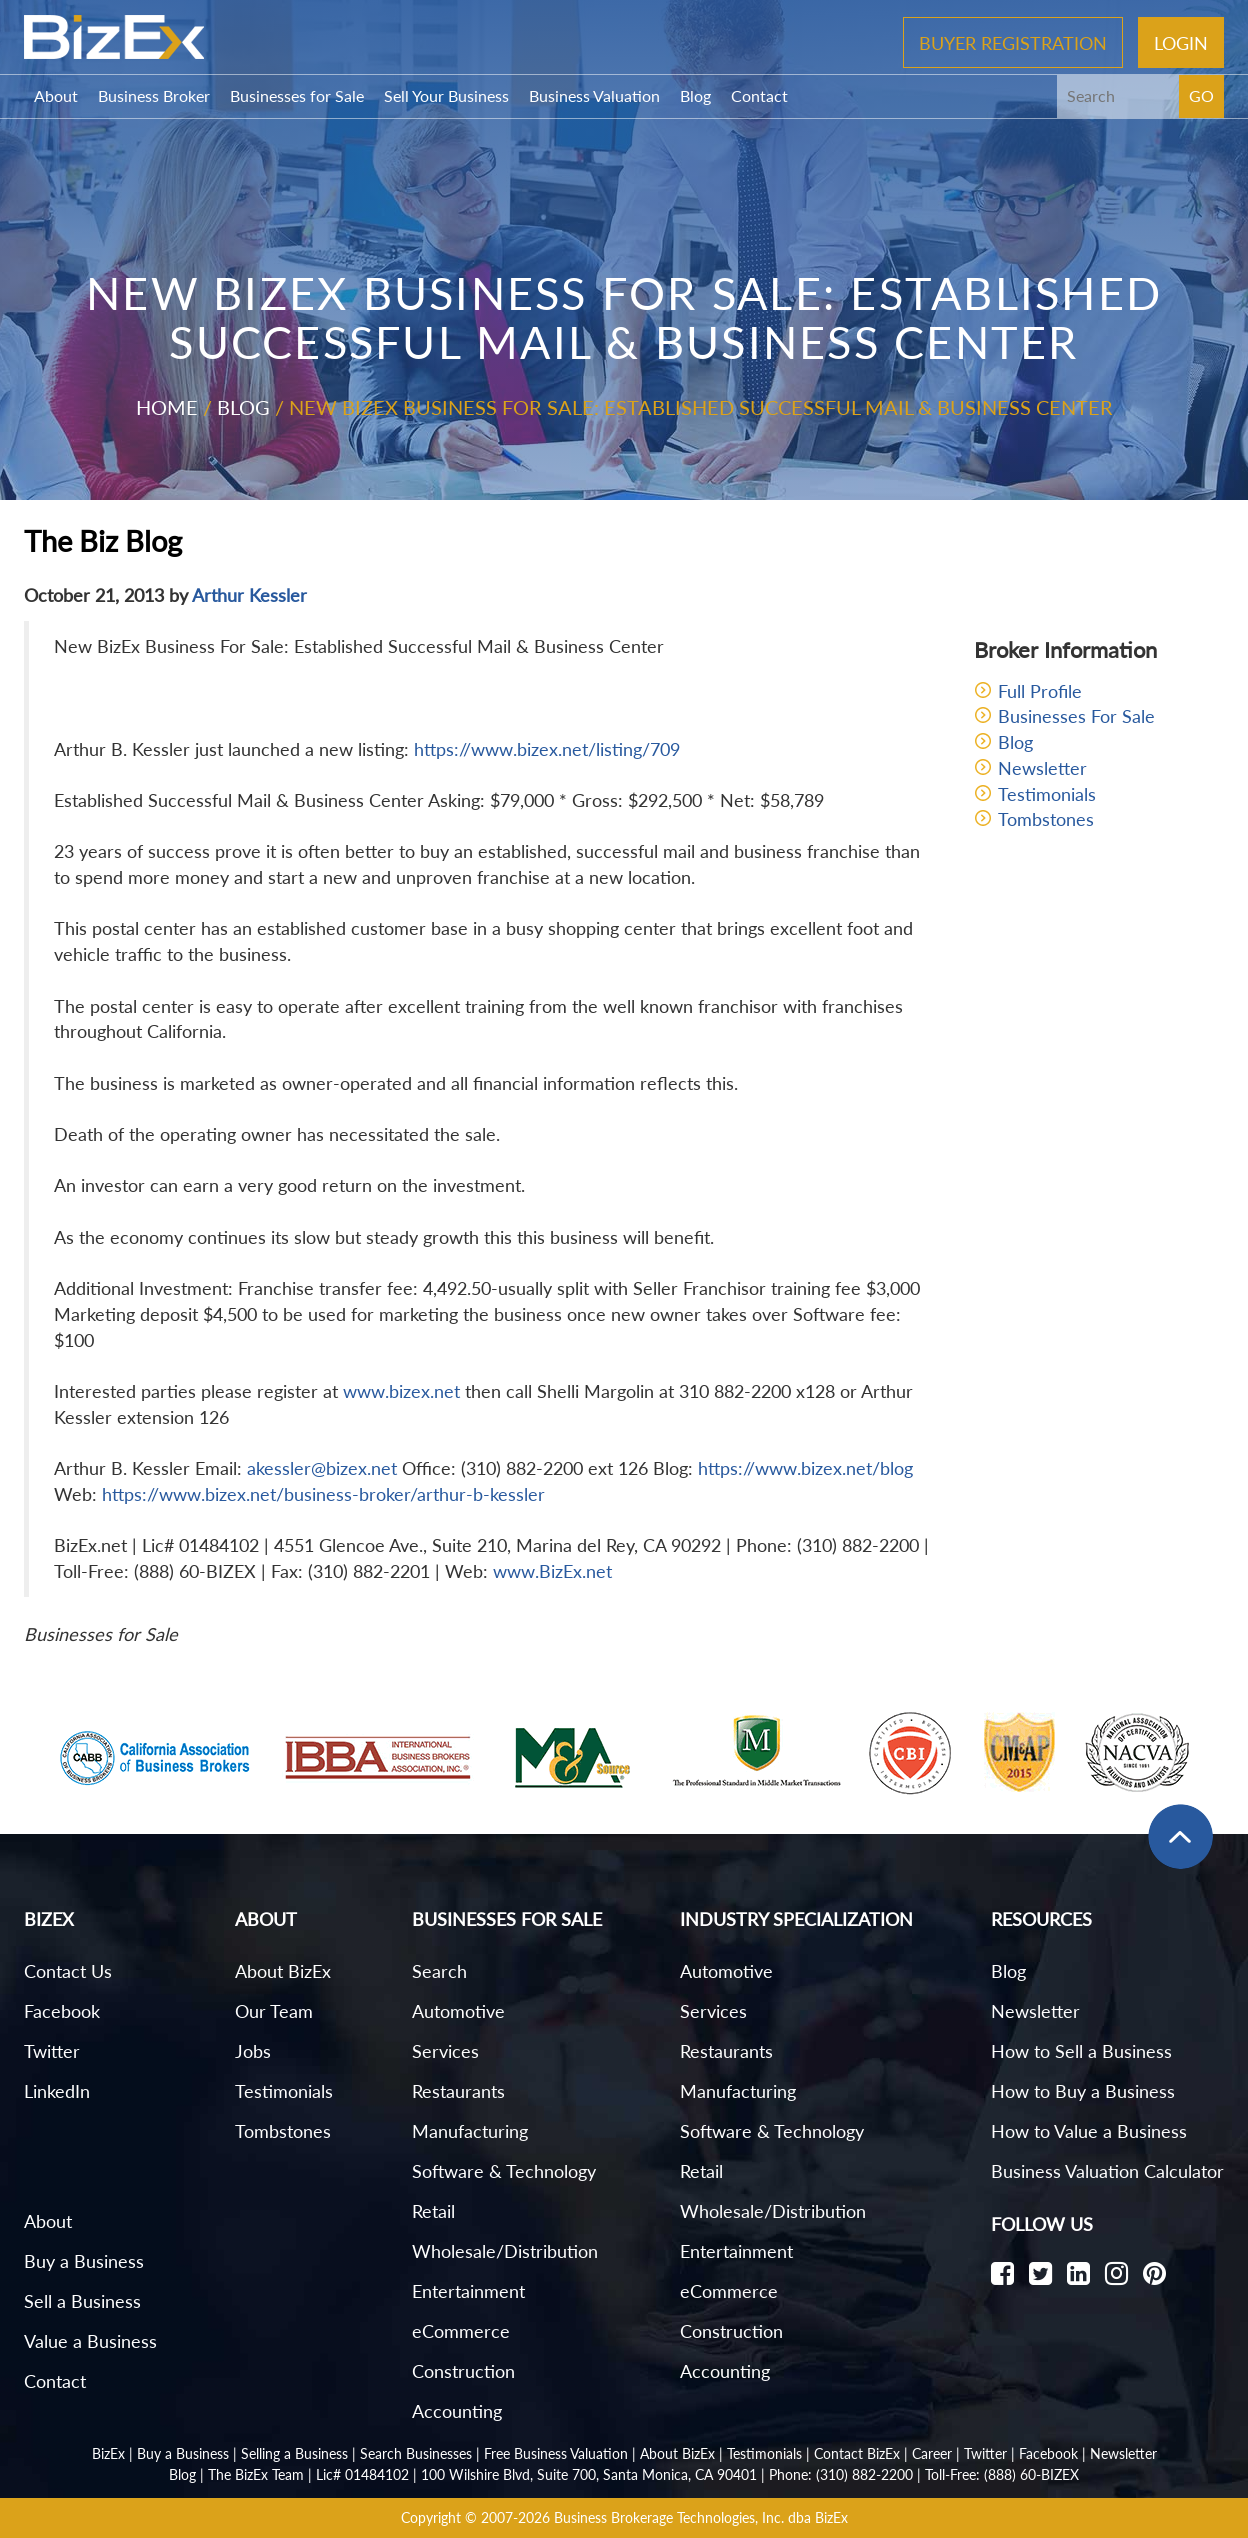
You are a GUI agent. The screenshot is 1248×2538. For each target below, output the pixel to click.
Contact (759, 95)
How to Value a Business (1089, 2131)
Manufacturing (470, 2131)
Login (1181, 42)
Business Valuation (594, 95)
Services (445, 2051)
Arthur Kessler (249, 595)
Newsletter (1042, 768)
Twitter (52, 2051)
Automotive (458, 2011)
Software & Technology (504, 2171)
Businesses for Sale (297, 95)
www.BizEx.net (552, 1571)
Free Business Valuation (556, 2453)
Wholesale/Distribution (505, 2251)
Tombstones (1046, 819)
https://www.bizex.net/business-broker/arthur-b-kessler (323, 1494)
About (56, 95)
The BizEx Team (256, 2474)
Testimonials (1047, 794)
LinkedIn (57, 2091)
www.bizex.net (401, 1391)
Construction (463, 2371)
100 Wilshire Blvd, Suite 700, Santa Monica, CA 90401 (589, 2474)
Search (439, 1971)
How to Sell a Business (1081, 2051)
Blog (695, 95)
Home (167, 407)
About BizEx (283, 1971)
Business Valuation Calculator (1107, 2171)
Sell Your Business (446, 95)
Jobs (253, 2051)
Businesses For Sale (1076, 716)
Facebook (62, 2011)
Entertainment (468, 2291)
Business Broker (154, 95)
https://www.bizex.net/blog (805, 1468)
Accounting (457, 2411)
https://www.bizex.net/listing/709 (547, 749)
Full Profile (1040, 691)
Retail (433, 2211)
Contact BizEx (857, 2453)
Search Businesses (416, 2453)
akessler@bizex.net (322, 1468)
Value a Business (90, 2341)
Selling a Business (294, 2453)
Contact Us (68, 1971)
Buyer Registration (1013, 42)
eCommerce (461, 2331)
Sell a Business (82, 2301)
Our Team (274, 2011)
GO (1201, 95)
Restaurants (458, 2091)
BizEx (108, 2453)
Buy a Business (84, 2261)
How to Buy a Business (1083, 2091)
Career (932, 2453)
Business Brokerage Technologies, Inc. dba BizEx (701, 2517)
